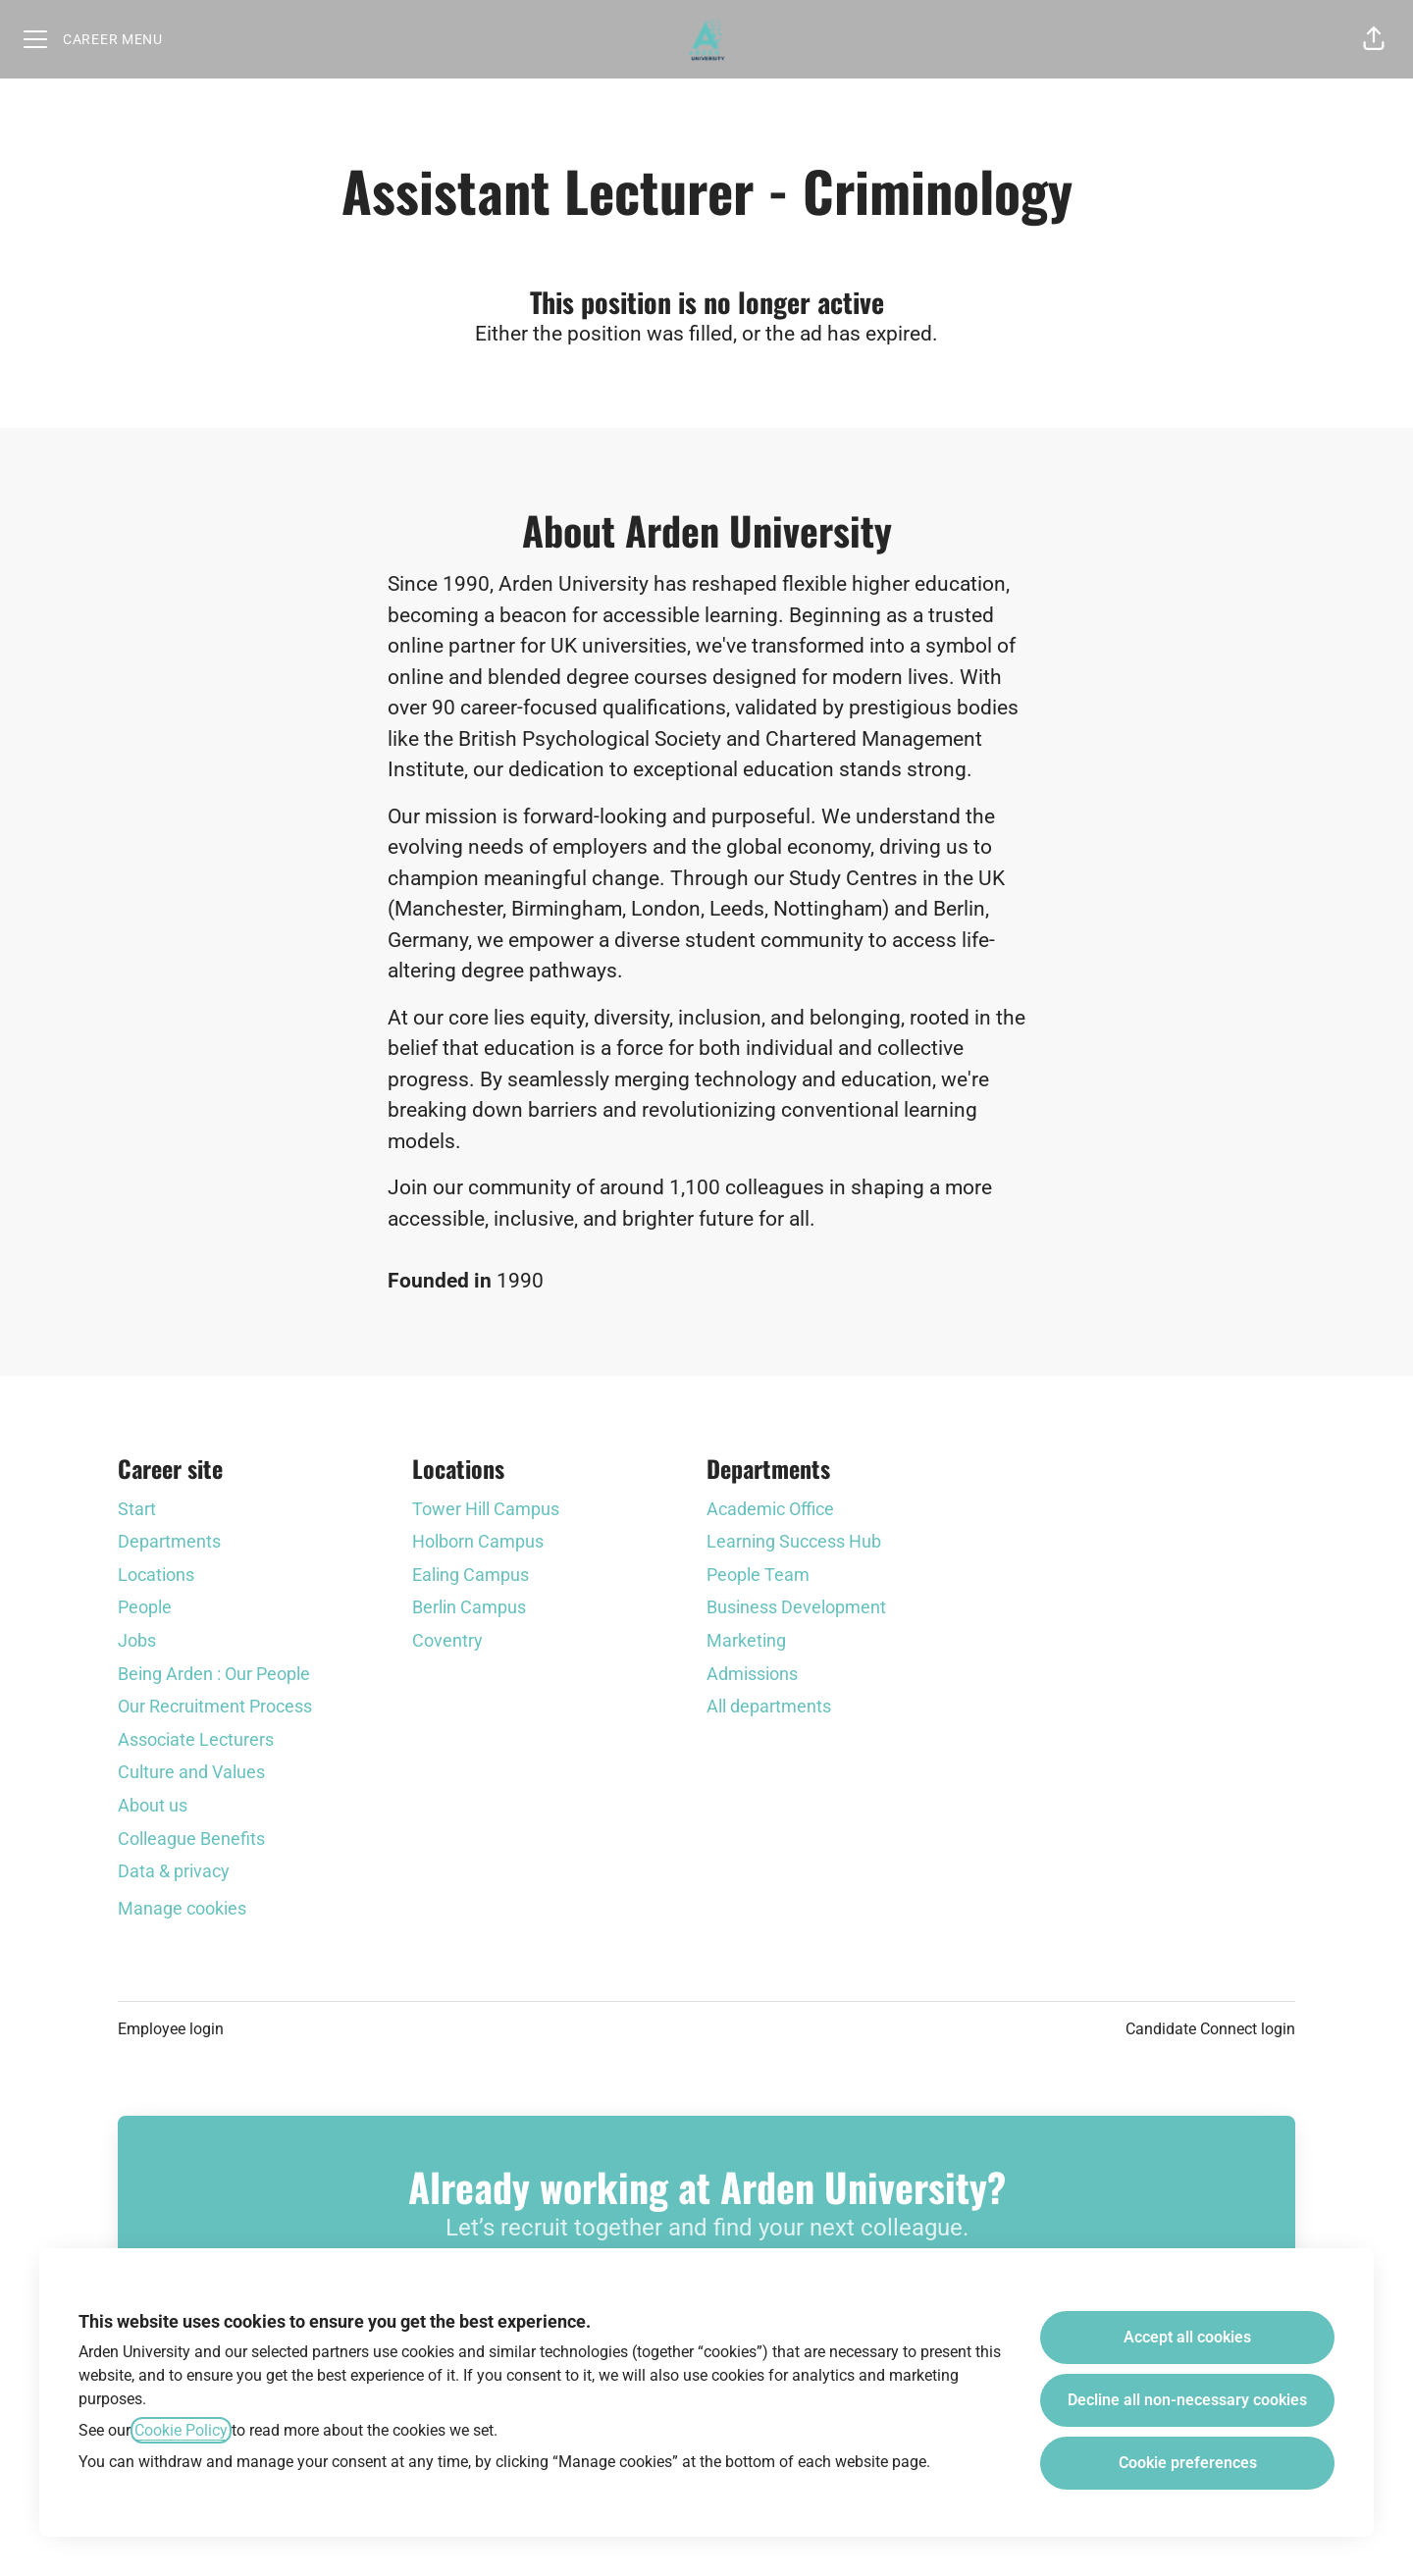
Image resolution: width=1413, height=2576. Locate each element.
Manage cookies (182, 1908)
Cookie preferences (1188, 2462)
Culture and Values (191, 1771)
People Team (758, 1574)
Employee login (171, 2029)
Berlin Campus (469, 1607)
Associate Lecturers (196, 1739)
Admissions (752, 1673)
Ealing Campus (470, 1574)
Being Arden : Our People (214, 1673)
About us (152, 1805)
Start (137, 1508)
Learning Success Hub (793, 1541)
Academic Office (770, 1508)
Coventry (447, 1640)
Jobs (137, 1640)
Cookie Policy (181, 2430)
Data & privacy (174, 1871)
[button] (1373, 39)
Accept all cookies (1187, 2337)
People (145, 1607)
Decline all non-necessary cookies (1187, 2400)
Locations (156, 1574)
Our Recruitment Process (215, 1706)
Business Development (796, 1607)
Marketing (746, 1640)
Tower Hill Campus (485, 1508)
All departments (768, 1706)
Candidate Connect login (1210, 2029)
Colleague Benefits (191, 1838)
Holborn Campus (478, 1541)
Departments (169, 1541)
